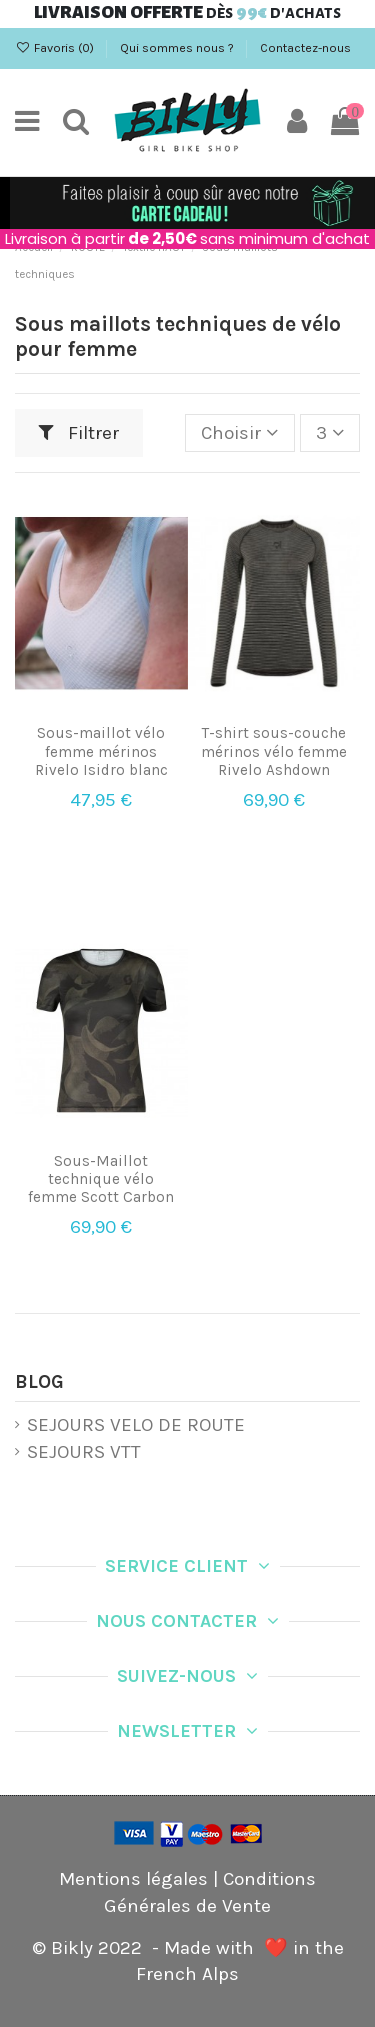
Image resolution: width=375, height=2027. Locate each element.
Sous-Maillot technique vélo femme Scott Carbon (101, 1179)
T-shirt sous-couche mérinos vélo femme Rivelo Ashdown (274, 751)
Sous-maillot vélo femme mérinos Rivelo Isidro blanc (101, 751)
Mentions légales (133, 1879)
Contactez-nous (305, 48)
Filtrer (79, 433)
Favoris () (56, 48)
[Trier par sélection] (239, 433)
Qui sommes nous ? (178, 48)
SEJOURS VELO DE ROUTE (136, 1425)
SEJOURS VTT (84, 1452)
